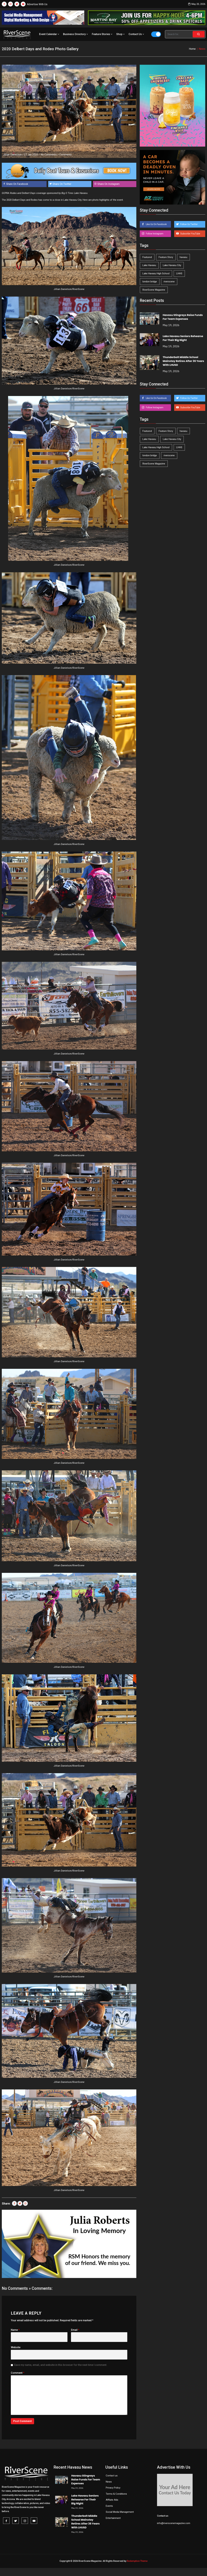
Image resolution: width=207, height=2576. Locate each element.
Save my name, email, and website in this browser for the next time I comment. (60, 2364)
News (109, 2481)
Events (109, 2505)
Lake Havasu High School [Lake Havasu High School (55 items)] (155, 273)
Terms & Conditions (116, 2493)
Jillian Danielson (12, 154)
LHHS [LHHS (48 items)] (179, 273)
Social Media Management (120, 2511)
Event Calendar (49, 34)
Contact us (112, 2475)
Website (15, 2347)
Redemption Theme (137, 2561)
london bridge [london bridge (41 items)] (149, 281)
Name (15, 2329)
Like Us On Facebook (156, 224)
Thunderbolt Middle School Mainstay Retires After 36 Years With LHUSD (183, 361)
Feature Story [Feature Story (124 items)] (166, 257)
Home (192, 48)
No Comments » (50, 154)
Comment (17, 2372)
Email (75, 2329)
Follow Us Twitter (189, 224)
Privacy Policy (113, 2487)
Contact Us (137, 34)
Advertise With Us (37, 4)
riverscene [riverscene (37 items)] (169, 281)
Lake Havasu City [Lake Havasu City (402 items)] (172, 265)
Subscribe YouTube (190, 233)
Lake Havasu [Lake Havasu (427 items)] (149, 265)
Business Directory (76, 34)
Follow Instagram (154, 233)
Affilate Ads (112, 2499)
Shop (120, 34)
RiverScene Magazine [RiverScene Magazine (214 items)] (153, 289)
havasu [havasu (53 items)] (183, 257)
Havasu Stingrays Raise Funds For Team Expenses (183, 317)
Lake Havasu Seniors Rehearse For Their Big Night (183, 338)
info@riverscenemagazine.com (173, 2523)
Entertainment (113, 2518)
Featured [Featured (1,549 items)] (147, 257)
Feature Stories (102, 34)
